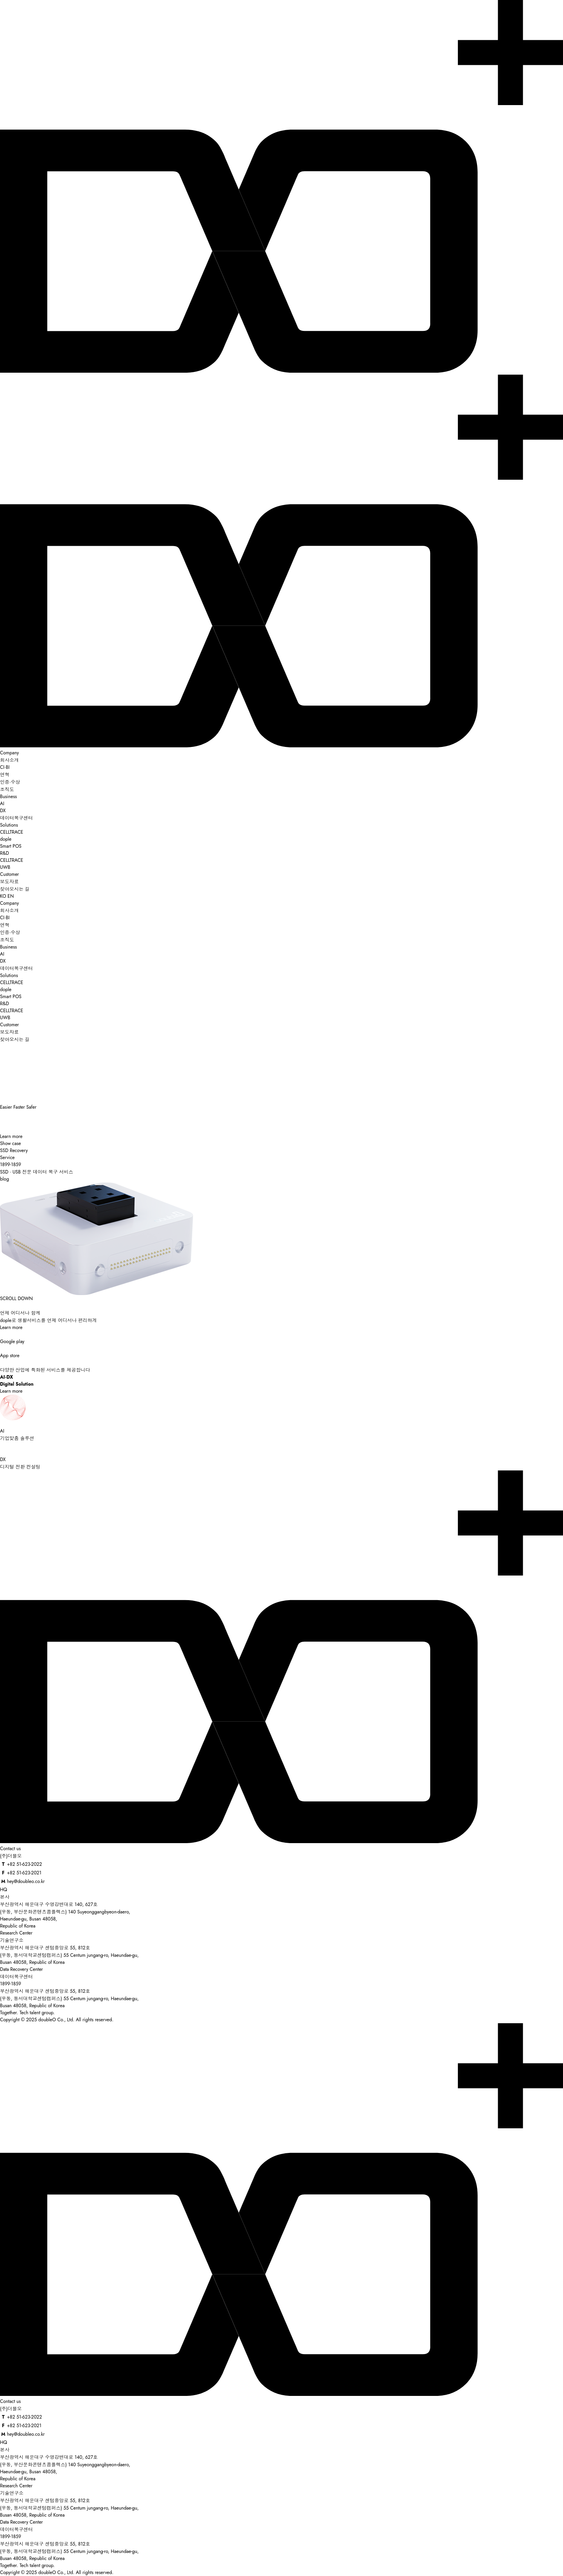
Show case (10, 1143)
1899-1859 (10, 1983)
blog (4, 1179)
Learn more (11, 1136)
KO (3, 896)
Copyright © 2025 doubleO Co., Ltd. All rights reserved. (56, 2019)
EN (10, 896)
